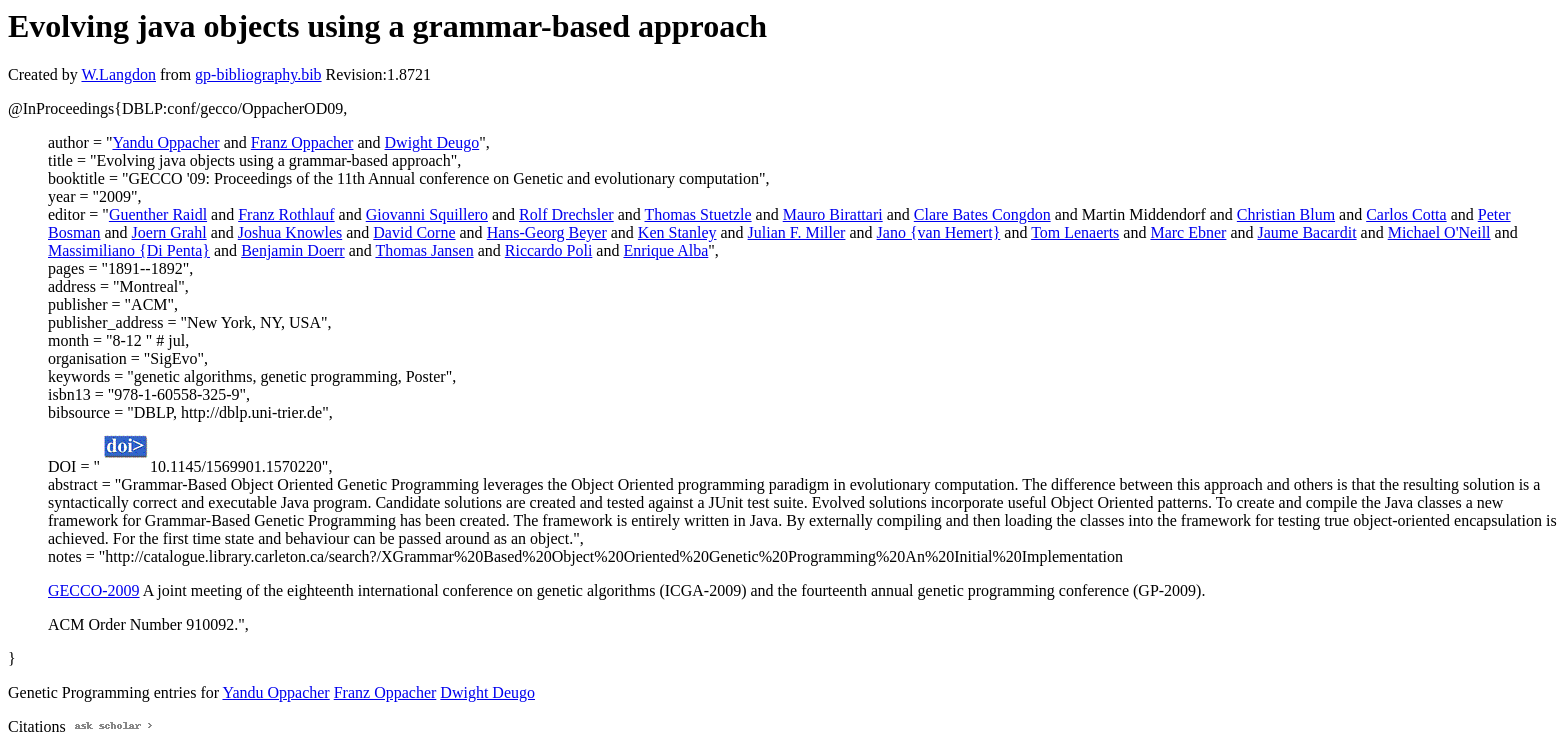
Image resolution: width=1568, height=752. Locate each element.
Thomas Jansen (424, 250)
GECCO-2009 (94, 590)
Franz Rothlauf (286, 214)
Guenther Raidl (158, 214)
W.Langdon (118, 74)
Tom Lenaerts (1075, 232)
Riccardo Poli (549, 250)
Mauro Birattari (833, 214)
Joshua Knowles (290, 232)
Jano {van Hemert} (939, 232)
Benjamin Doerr (293, 250)
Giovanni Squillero (427, 214)
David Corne (414, 232)
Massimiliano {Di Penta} (129, 250)
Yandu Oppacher (165, 142)
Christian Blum (1286, 214)
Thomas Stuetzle (698, 214)
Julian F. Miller (797, 232)
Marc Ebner (1188, 232)
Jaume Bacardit (1307, 232)
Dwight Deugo (432, 142)
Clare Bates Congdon (982, 214)
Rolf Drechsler (566, 214)
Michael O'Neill (1439, 232)
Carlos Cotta (1406, 214)
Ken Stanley (677, 232)
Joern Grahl (169, 232)
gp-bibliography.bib (258, 74)
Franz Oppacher (302, 142)
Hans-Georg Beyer (547, 232)
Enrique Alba (665, 250)
